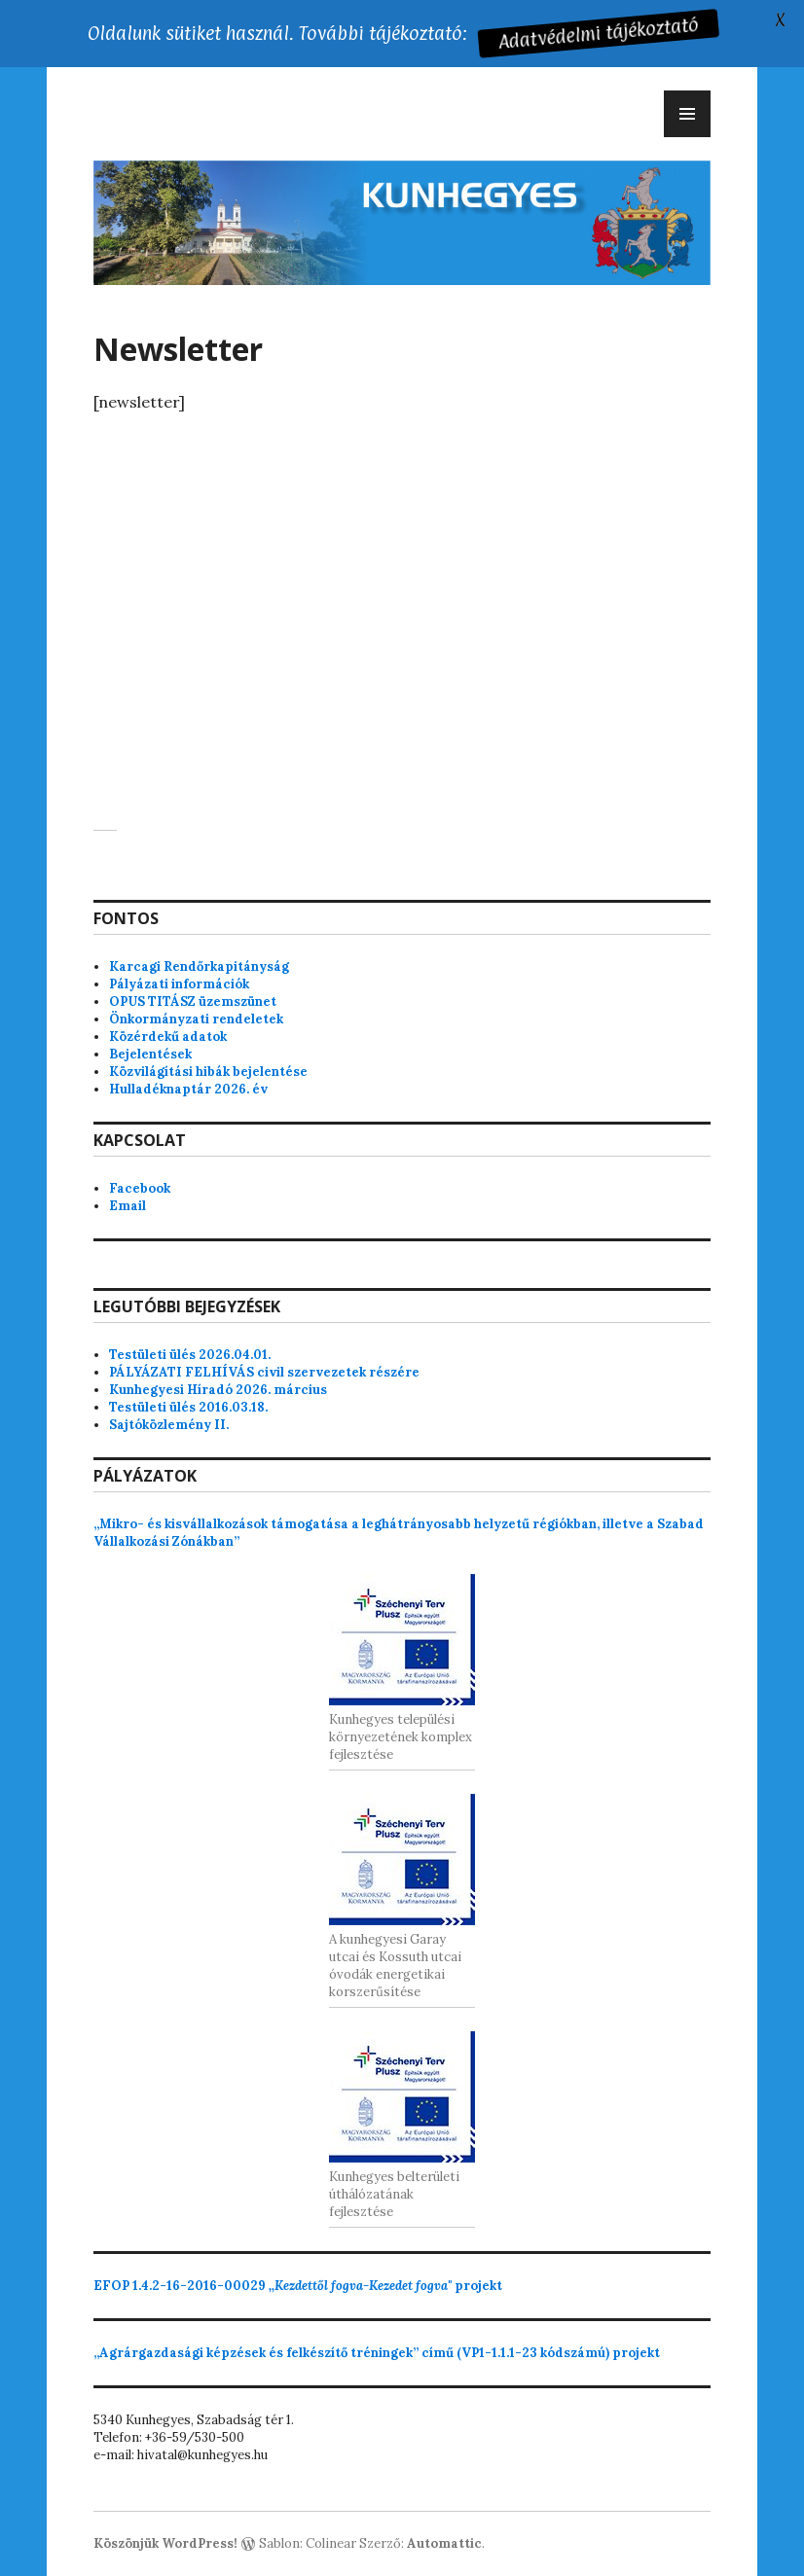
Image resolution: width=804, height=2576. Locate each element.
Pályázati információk (179, 984)
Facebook (139, 1188)
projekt (297, 2285)
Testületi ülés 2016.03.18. (188, 1407)
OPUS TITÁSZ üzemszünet (192, 1001)
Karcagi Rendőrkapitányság (199, 966)
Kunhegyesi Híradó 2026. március (218, 1389)
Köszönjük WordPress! (165, 2543)
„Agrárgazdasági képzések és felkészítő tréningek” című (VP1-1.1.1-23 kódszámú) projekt (376, 2352)
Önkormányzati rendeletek (196, 1019)
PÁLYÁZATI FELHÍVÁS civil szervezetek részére (264, 1372)
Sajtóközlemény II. (169, 1424)
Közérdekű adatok (168, 1036)
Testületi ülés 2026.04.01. (190, 1354)
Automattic (444, 2543)
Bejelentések (150, 1054)
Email (127, 1206)
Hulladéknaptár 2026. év (188, 1089)
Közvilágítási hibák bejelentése (208, 1071)
